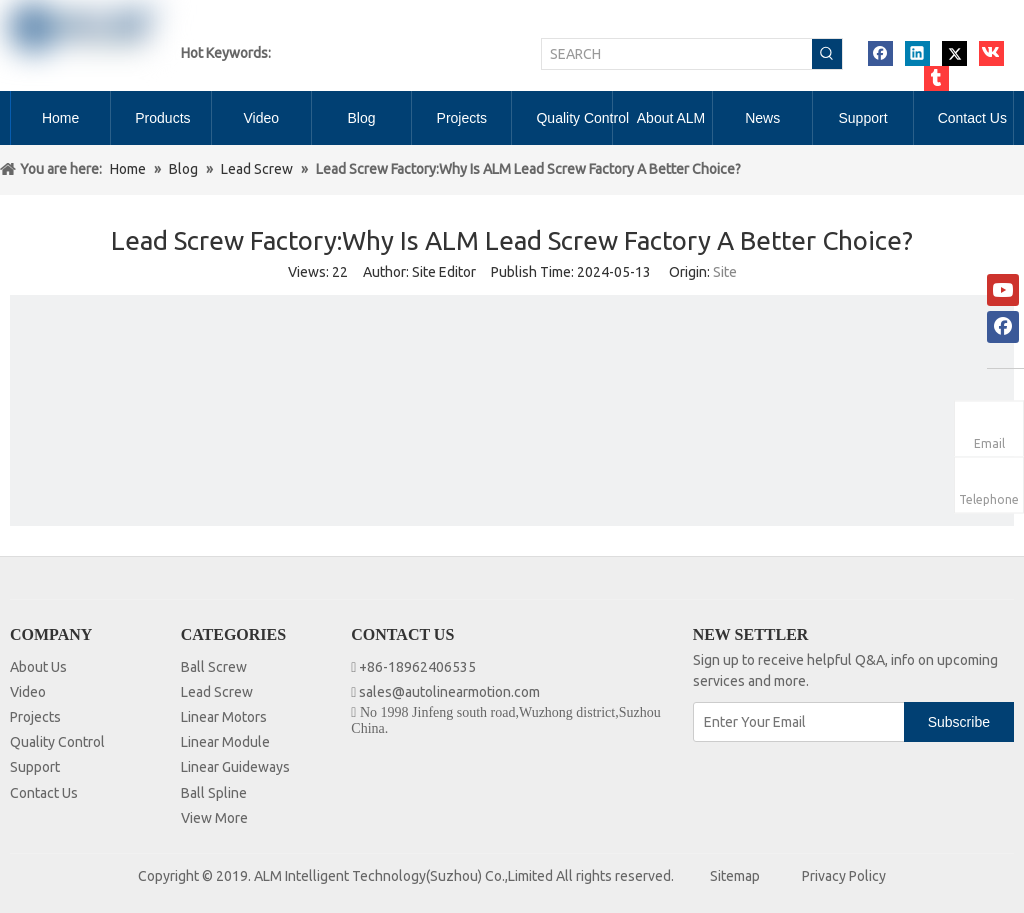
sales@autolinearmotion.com (449, 692)
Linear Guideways (235, 767)
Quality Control (57, 742)
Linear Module (225, 742)
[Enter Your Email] (800, 722)
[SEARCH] (677, 54)
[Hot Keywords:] (827, 54)
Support (35, 767)
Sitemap (735, 876)
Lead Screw (217, 692)
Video (28, 692)
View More (214, 818)
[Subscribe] (959, 722)
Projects (35, 717)
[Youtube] (1003, 290)
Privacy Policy (844, 876)
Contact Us (44, 793)
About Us (38, 667)
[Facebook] (1003, 327)
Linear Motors (224, 717)
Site (725, 272)
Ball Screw (214, 667)
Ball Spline (214, 793)
